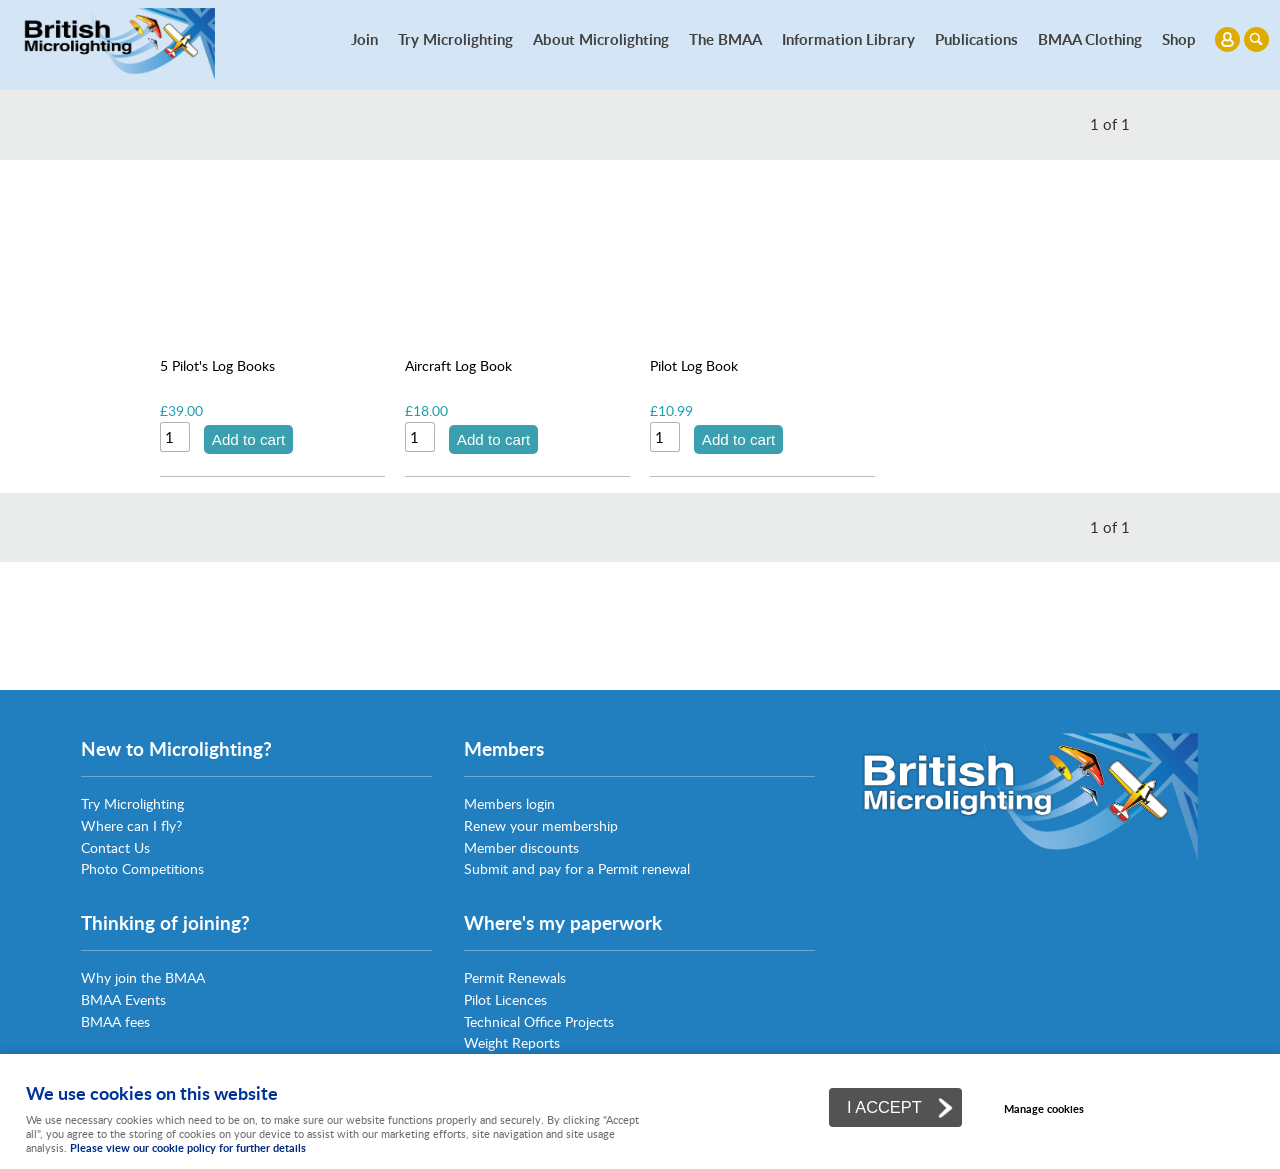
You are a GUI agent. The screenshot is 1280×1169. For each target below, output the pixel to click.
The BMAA (725, 39)
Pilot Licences (505, 999)
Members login (509, 803)
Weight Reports (512, 1042)
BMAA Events (123, 999)
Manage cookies (1044, 1108)
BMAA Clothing (1090, 39)
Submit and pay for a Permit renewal (577, 868)
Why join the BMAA (143, 977)
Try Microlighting (455, 39)
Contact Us (115, 847)
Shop (1179, 39)
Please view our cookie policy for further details (188, 1147)
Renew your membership (541, 825)
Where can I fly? (131, 825)
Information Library (848, 39)
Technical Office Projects (539, 1021)
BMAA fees (115, 1021)
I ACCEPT (884, 1107)
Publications (976, 39)
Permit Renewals (515, 977)
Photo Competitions (142, 868)
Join (364, 39)
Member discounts (521, 847)
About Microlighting (601, 39)
